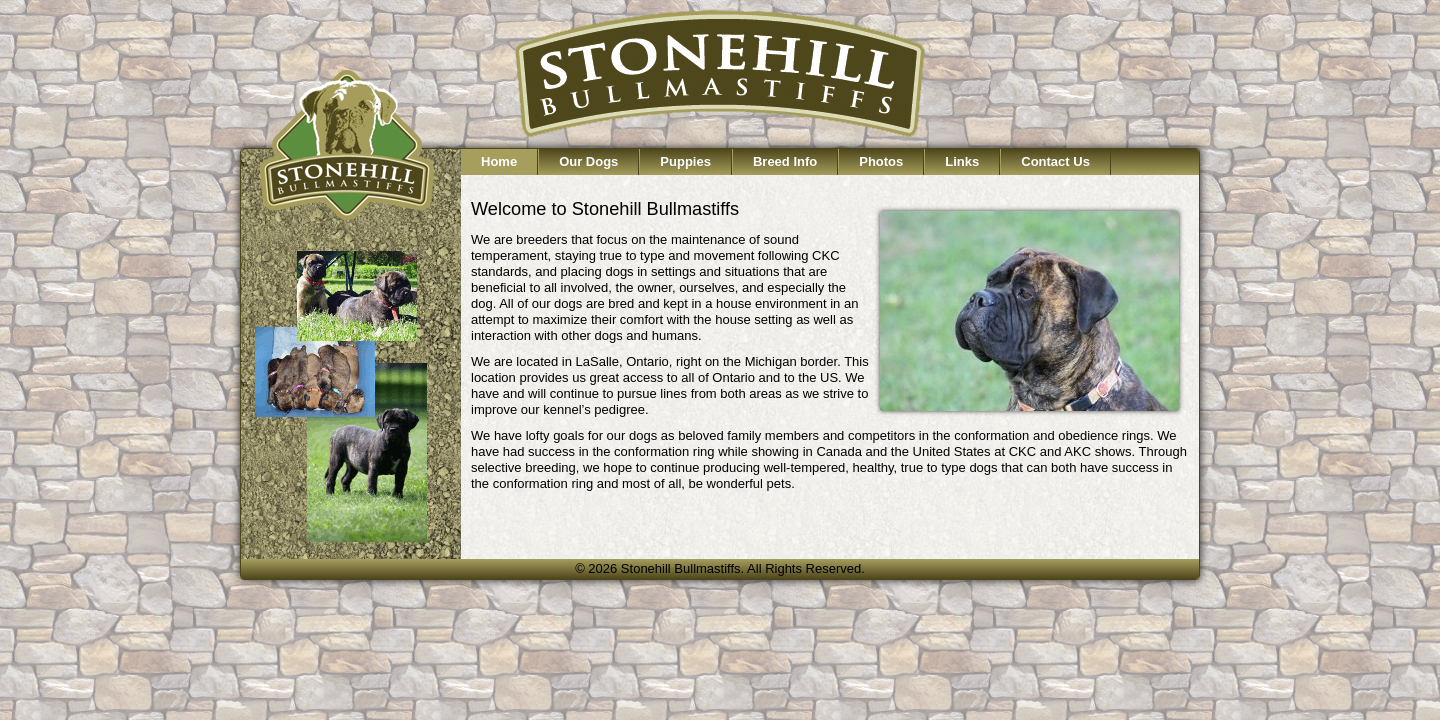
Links (962, 161)
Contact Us (1055, 161)
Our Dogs (588, 161)
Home (499, 161)
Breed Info (785, 161)
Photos (881, 161)
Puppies (685, 161)
